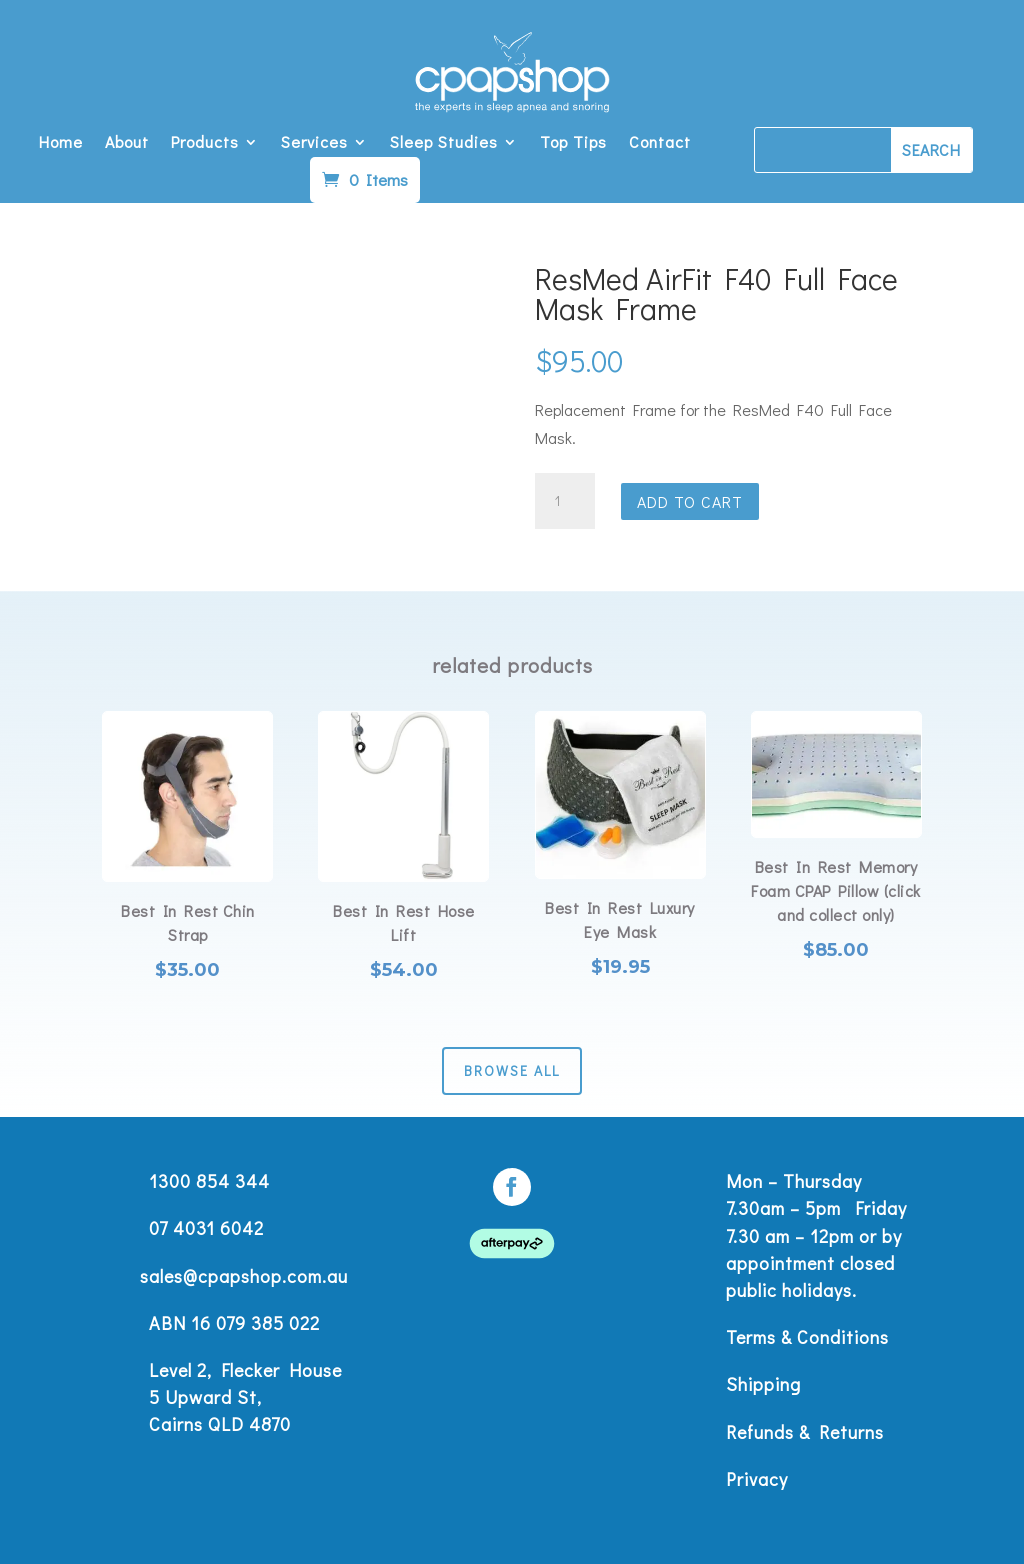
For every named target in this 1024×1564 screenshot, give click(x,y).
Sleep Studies (444, 143)
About (127, 143)
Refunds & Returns (805, 1432)
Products (205, 143)
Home (61, 143)
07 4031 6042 (206, 1228)
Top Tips (573, 143)
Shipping (763, 1384)
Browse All (512, 1070)
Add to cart (690, 501)
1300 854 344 (209, 1181)
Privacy (757, 1479)
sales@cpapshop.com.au (244, 1276)
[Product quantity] (565, 501)
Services (314, 143)
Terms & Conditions (807, 1337)
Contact (660, 143)
